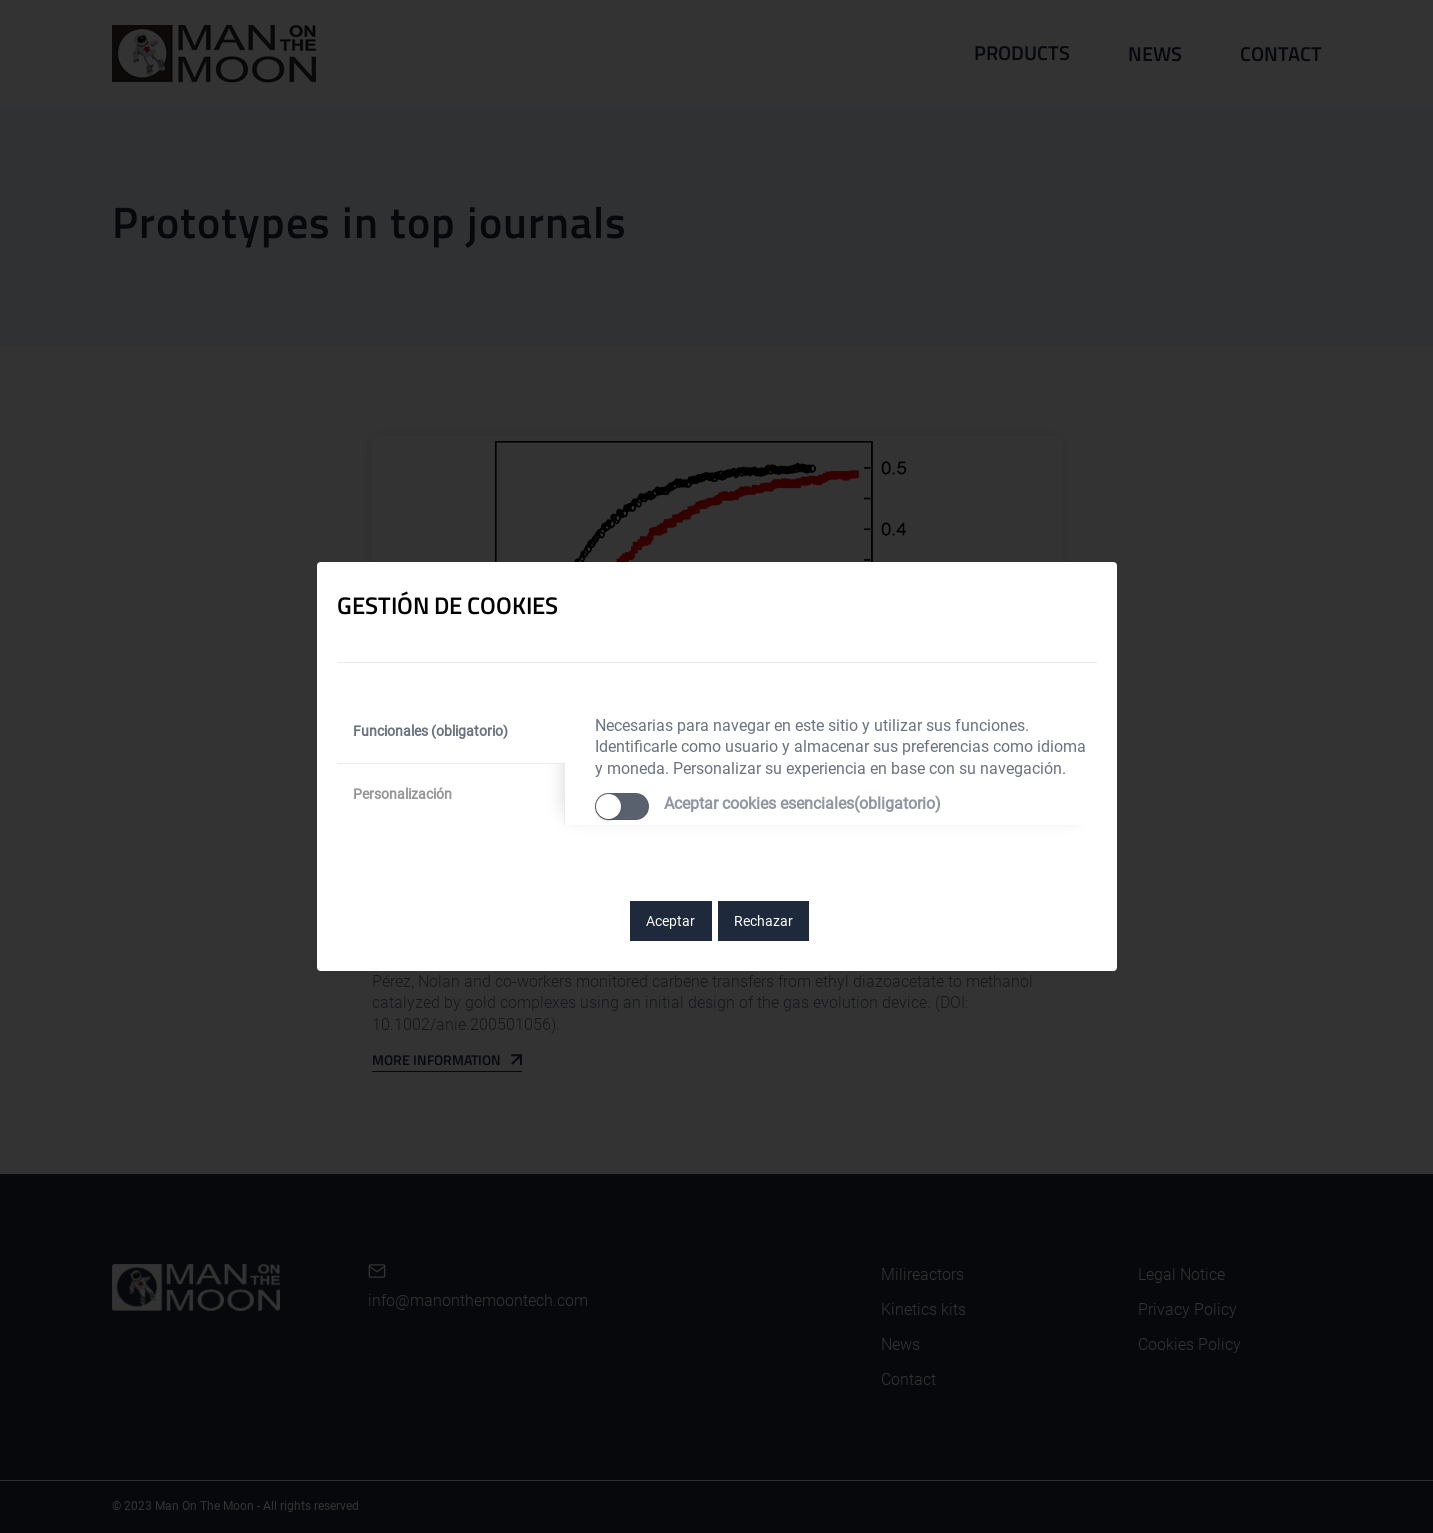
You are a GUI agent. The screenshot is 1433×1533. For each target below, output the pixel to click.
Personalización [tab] (402, 794)
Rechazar (763, 921)
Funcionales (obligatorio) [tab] (430, 731)
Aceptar (670, 921)
